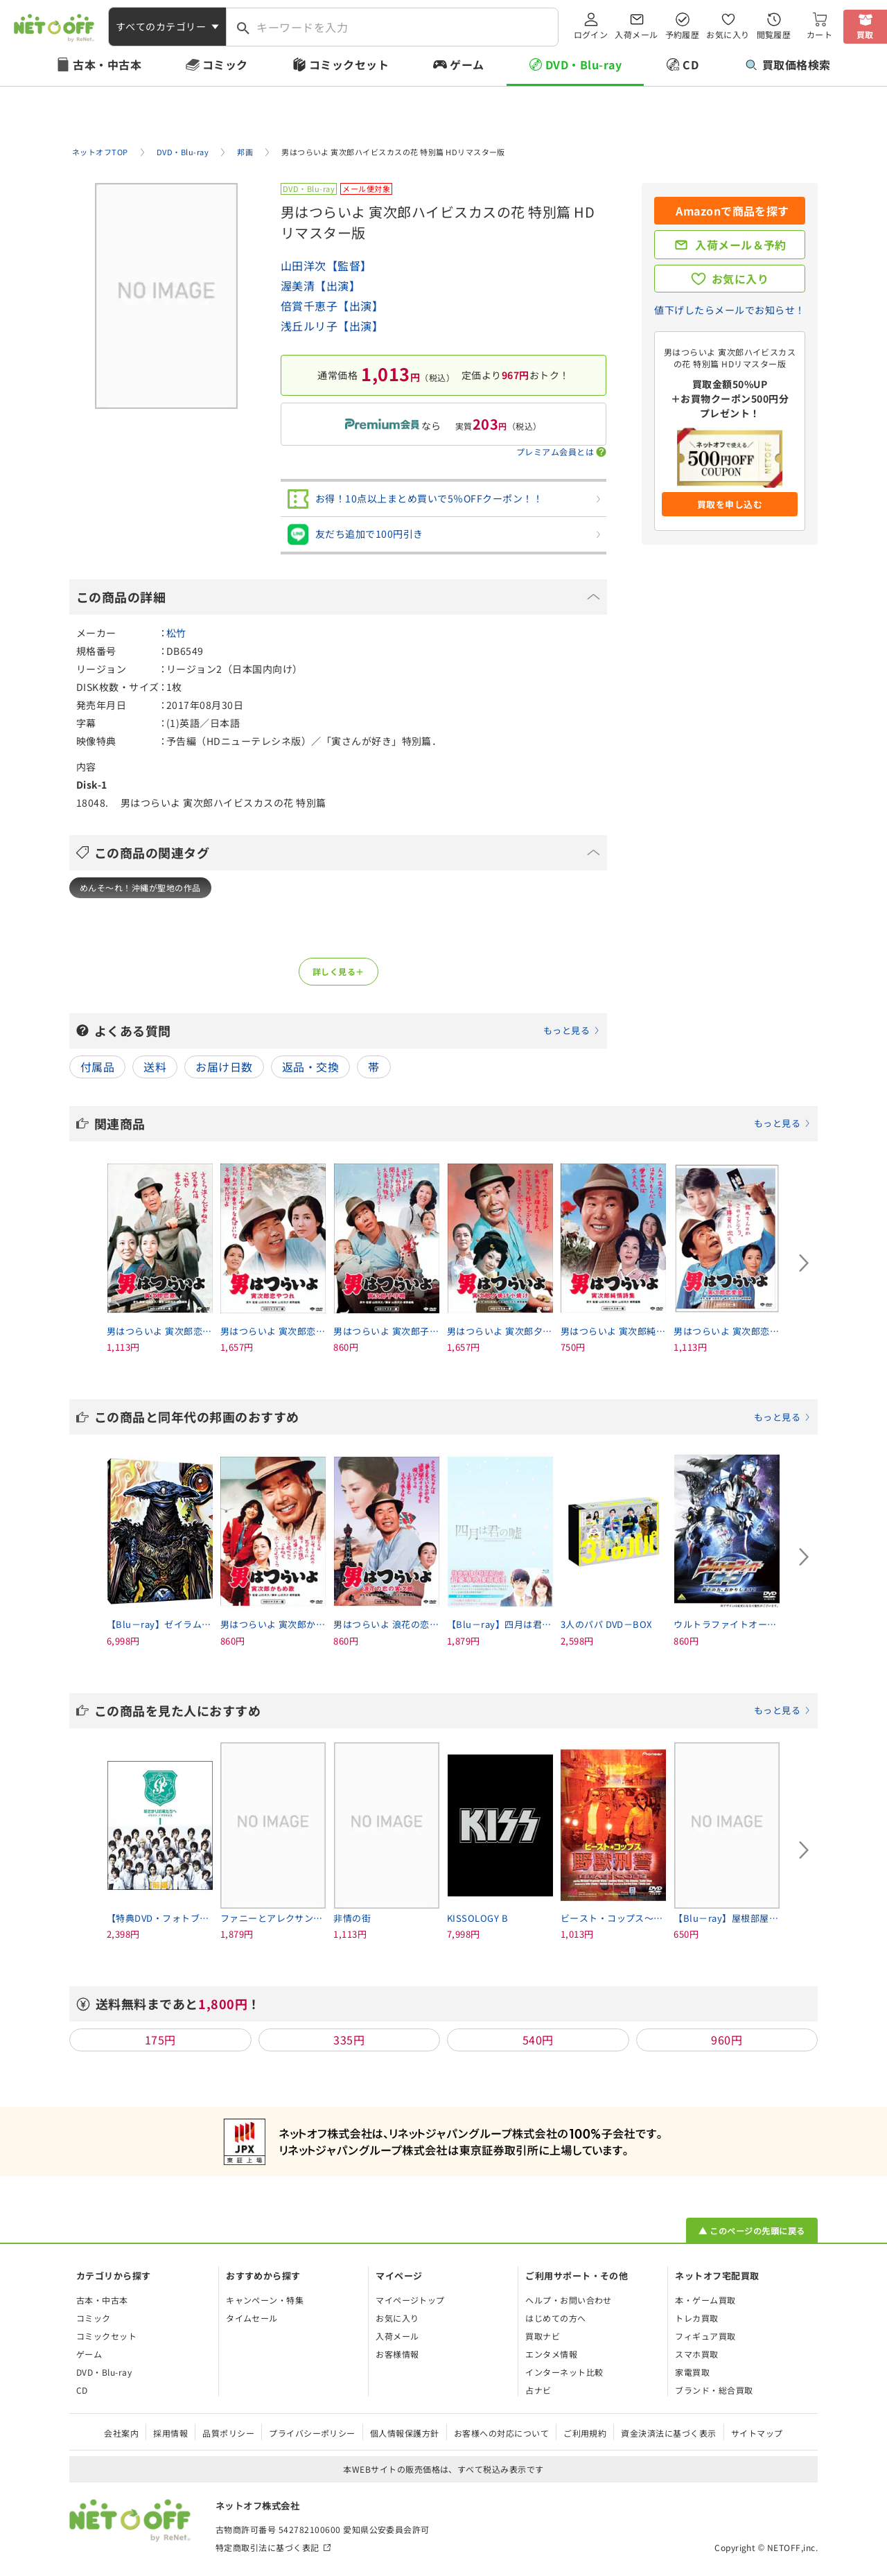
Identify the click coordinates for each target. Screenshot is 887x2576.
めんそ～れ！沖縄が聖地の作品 (140, 887)
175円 (160, 2039)
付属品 (97, 1066)
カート (819, 34)
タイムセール (252, 2318)
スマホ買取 (696, 2354)
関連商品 (452, 1123)
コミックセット (349, 64)
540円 (538, 2039)
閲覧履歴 (774, 34)
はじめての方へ (555, 2318)
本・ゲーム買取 (705, 2300)
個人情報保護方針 (404, 2433)
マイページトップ (410, 2300)
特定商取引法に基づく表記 (267, 2547)
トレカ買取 (696, 2318)
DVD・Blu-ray (583, 64)
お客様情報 (397, 2354)
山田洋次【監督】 (326, 265)
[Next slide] (804, 1263)
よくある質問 (347, 1031)
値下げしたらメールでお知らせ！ (729, 310)
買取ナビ (542, 2336)
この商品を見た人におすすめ (452, 1710)
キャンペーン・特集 (265, 2300)
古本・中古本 (107, 64)
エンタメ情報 (551, 2354)
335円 (349, 2039)
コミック (225, 64)
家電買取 (692, 2372)
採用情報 (170, 2433)
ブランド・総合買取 (714, 2390)
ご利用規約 (584, 2433)
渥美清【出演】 (320, 285)
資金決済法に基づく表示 (668, 2433)
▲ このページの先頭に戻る (752, 2230)
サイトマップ (757, 2433)
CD (691, 64)
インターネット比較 (564, 2372)
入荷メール (636, 34)
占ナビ (538, 2390)
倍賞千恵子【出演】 (332, 305)
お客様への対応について (501, 2433)
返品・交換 (310, 1066)
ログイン (591, 34)
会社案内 (121, 2433)
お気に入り (727, 34)
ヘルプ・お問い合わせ (568, 2300)
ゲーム (467, 64)
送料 (154, 1066)
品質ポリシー (228, 2433)
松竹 (176, 633)
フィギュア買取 (705, 2336)
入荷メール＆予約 (741, 244)
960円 (726, 2039)
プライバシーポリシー (312, 2433)
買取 (865, 34)
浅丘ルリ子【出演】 (332, 325)
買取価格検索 (788, 64)
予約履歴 (682, 34)
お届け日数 (223, 1066)
